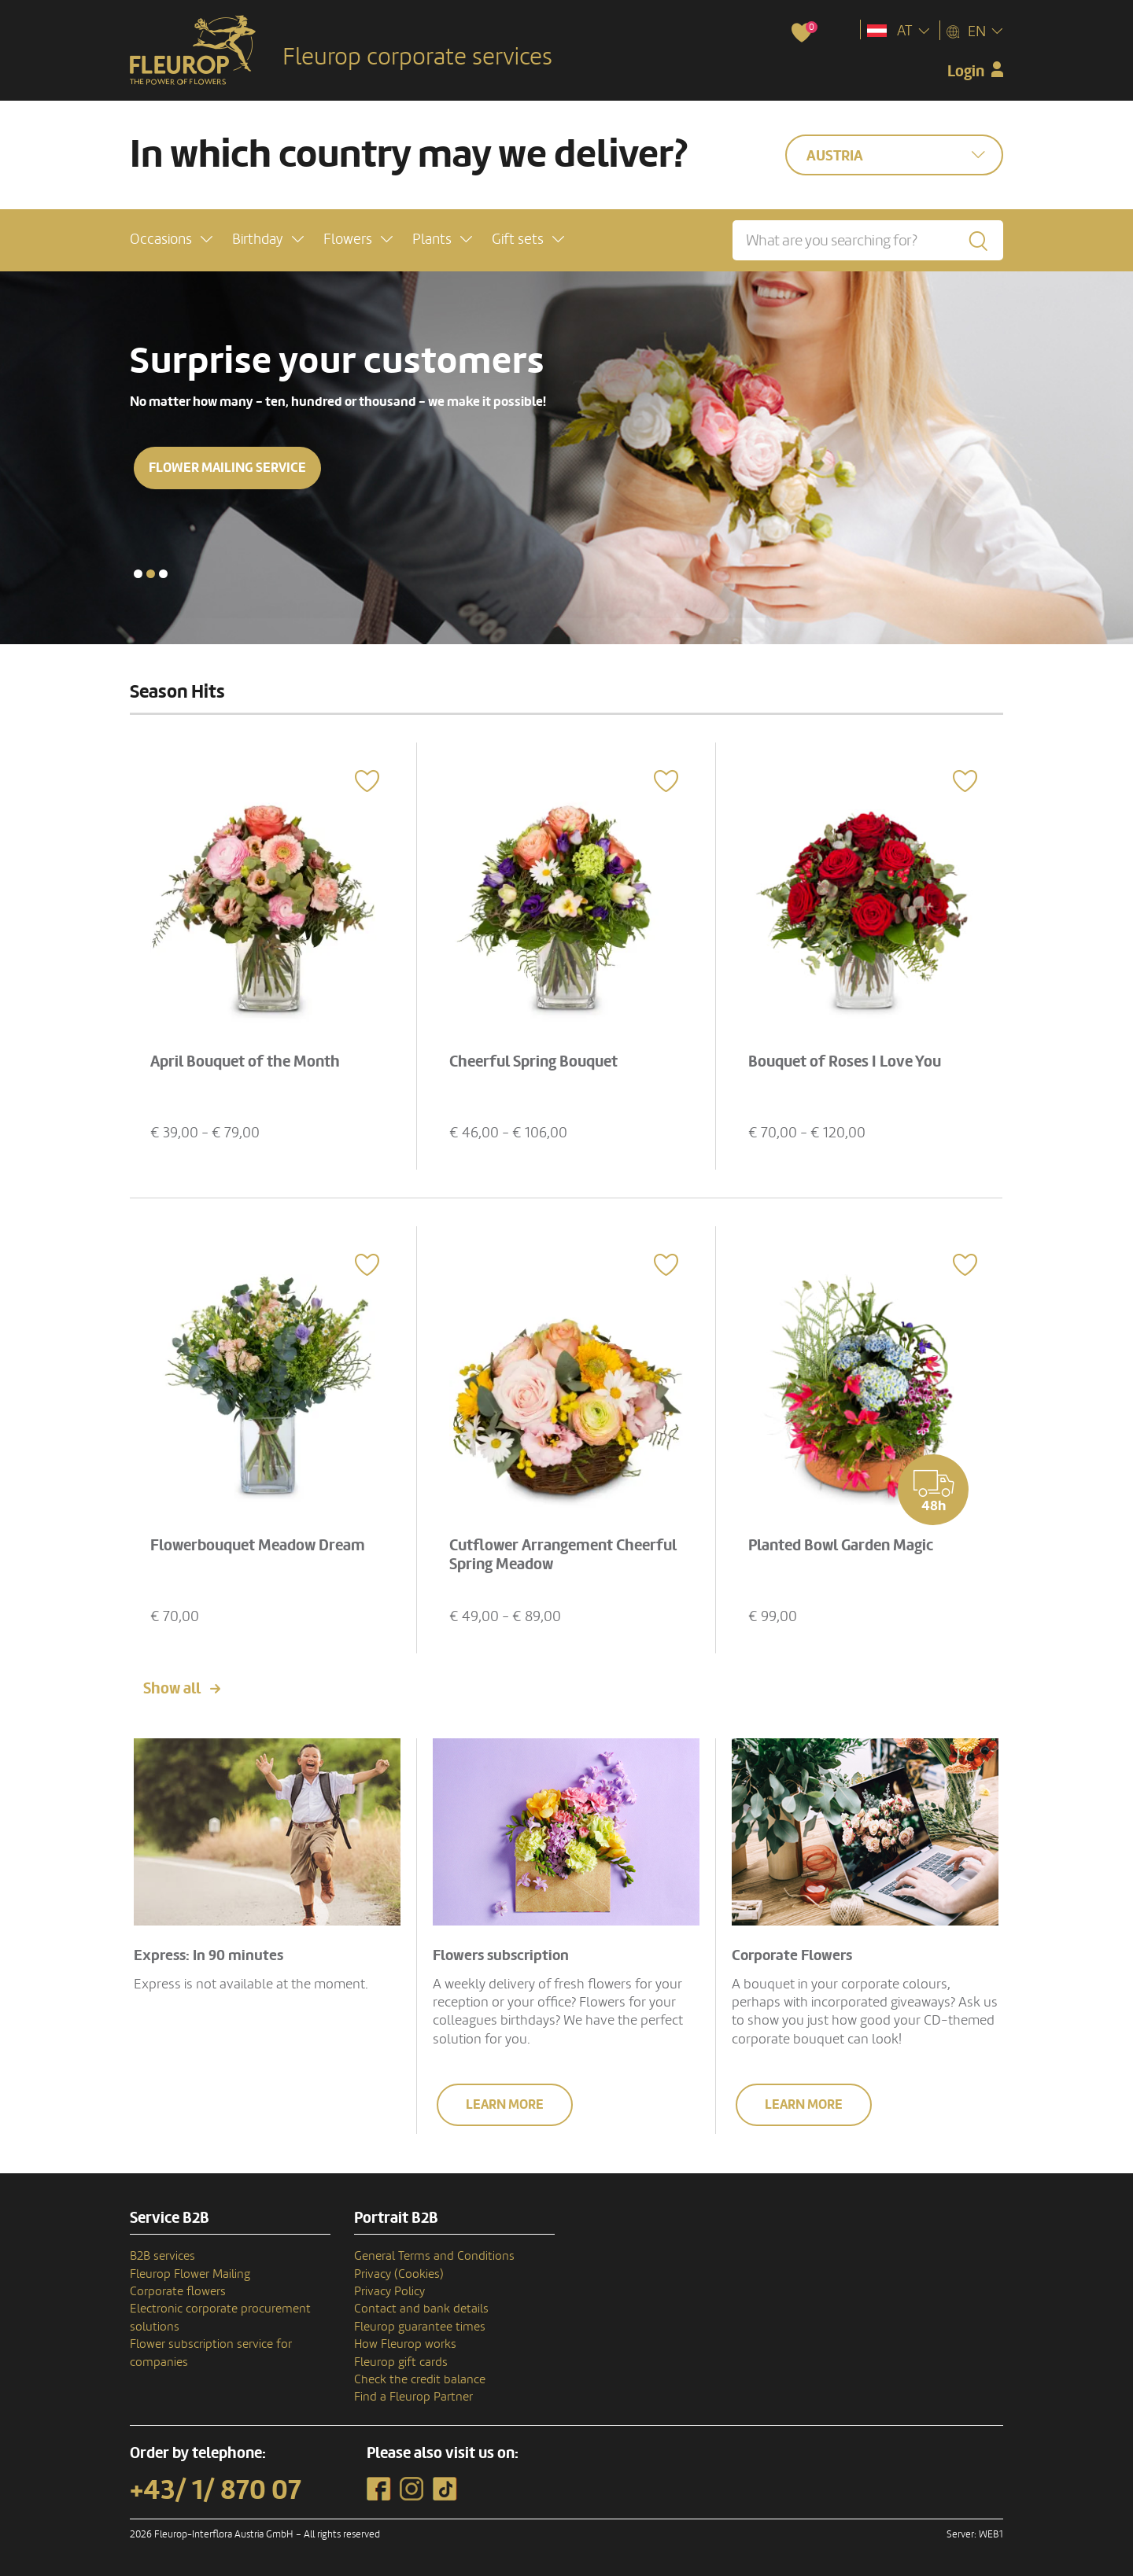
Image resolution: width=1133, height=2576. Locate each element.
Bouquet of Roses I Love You (844, 1061)
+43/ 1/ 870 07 (215, 2490)
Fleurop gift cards (401, 2362)
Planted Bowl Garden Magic (840, 1545)
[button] (171, 239)
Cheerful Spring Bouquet (533, 1061)
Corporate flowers (178, 2291)
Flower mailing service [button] (227, 467)
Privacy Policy (389, 2291)
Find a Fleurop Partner (413, 2397)
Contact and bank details (421, 2308)
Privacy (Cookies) (399, 2274)
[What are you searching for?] (868, 240)
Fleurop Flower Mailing (190, 2274)
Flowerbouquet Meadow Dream (257, 1545)
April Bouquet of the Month (245, 1061)
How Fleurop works (405, 2344)
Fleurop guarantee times (419, 2327)
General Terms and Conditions (434, 2256)
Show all (172, 1688)
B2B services (162, 2256)
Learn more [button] (505, 2104)
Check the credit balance (419, 2379)
